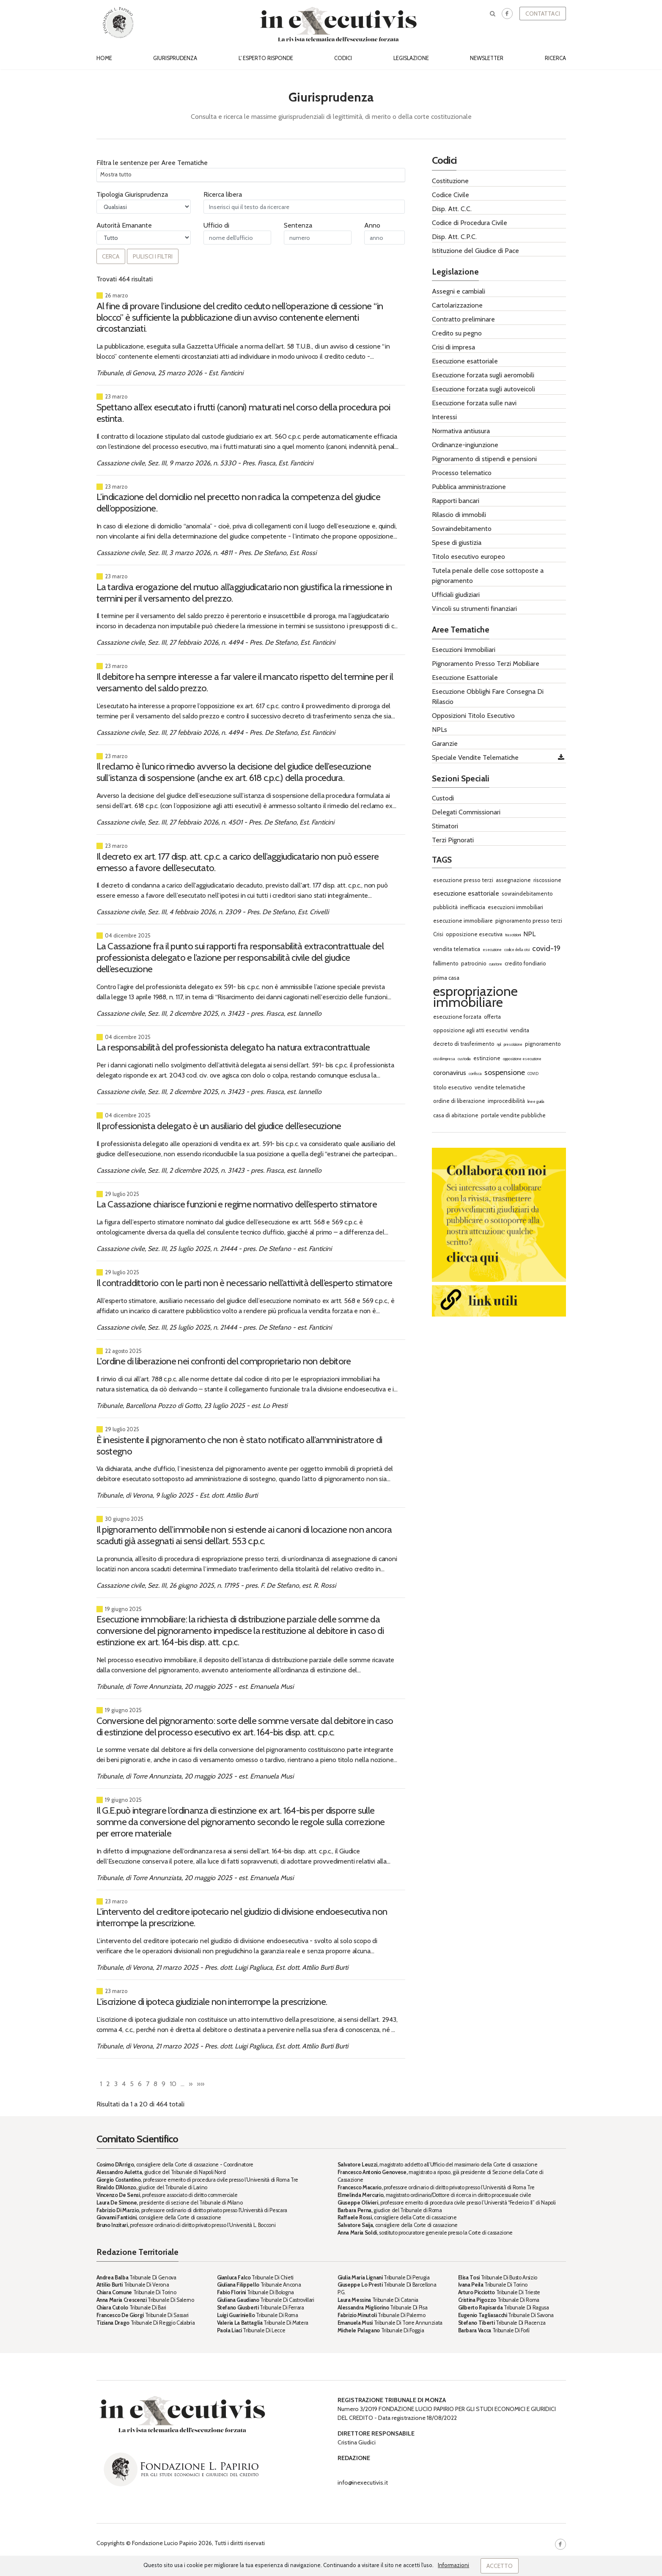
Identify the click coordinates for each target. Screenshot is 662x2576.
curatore (495, 964)
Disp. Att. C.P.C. (454, 237)
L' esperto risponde (266, 58)
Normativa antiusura (461, 431)
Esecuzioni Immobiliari (463, 650)
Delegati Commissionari (466, 812)
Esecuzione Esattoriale (465, 678)
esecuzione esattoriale (466, 893)
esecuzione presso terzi (463, 880)
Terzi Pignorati (453, 840)
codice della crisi (517, 949)
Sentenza (298, 225)
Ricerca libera (222, 194)
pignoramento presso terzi (528, 920)
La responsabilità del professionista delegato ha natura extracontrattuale (233, 1047)
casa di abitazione (455, 1115)
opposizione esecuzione (522, 1058)
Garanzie (445, 744)
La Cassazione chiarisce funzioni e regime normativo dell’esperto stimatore (236, 1204)
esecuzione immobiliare (463, 920)
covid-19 (546, 948)
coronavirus (449, 1073)
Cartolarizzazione (457, 305)
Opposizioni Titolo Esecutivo (473, 716)
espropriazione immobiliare (475, 996)
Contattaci (542, 13)
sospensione (504, 1072)
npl (499, 1044)
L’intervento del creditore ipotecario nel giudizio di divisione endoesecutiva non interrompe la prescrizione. (241, 1917)
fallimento (446, 963)
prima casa (446, 977)
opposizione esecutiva (474, 934)
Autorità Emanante (124, 225)
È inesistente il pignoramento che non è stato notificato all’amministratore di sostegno (239, 1445)
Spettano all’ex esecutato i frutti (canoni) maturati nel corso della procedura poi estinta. (243, 412)
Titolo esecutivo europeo (468, 557)
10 (173, 2084)
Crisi (438, 934)
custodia (464, 1058)
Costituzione (450, 181)
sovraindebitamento (527, 893)
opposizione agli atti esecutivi (470, 1030)
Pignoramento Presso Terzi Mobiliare (485, 664)
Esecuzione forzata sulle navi (474, 403)
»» (200, 2084)
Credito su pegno (457, 333)
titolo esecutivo (452, 1087)
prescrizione (513, 1044)
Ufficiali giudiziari (456, 595)
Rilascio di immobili (459, 515)
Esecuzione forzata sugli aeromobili (483, 375)
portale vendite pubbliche (513, 1115)
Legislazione (411, 58)
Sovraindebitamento (462, 529)
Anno (372, 225)
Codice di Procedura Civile (469, 223)
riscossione (547, 880)
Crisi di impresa (453, 347)
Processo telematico (462, 473)
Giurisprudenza (175, 58)
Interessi (444, 417)
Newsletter (486, 58)
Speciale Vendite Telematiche (475, 757)
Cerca (110, 256)
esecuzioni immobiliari (515, 907)
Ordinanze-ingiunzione (465, 445)
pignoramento (543, 1043)
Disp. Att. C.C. (452, 209)
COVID (532, 1073)
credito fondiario (525, 963)
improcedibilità (506, 1100)
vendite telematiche (500, 1087)
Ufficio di (216, 225)
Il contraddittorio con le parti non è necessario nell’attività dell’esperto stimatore (244, 1283)
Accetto (499, 2566)
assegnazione (513, 880)
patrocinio (473, 963)
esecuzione (492, 949)
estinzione (486, 1058)
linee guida (535, 1101)
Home (104, 58)
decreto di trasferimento (463, 1043)
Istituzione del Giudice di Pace (475, 251)
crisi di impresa (444, 1058)
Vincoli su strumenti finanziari (474, 609)
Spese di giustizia (456, 543)
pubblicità (445, 907)
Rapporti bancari (455, 501)
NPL (529, 934)
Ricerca (555, 58)
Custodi (443, 798)
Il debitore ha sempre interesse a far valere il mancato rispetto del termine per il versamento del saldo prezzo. (244, 682)
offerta (492, 1016)
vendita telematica (456, 949)
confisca (475, 1073)
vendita (519, 1030)
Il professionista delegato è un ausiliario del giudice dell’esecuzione (218, 1126)
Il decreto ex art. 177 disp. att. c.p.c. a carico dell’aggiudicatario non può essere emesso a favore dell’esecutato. (237, 862)
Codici (343, 58)
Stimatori (445, 826)
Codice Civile (450, 195)
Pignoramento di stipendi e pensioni (484, 459)
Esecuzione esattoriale (465, 361)
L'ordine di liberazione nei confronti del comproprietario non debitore (223, 1361)
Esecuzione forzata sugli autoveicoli (483, 389)
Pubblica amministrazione (469, 487)
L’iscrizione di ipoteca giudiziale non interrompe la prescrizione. (211, 2001)
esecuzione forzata (457, 1016)
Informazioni (453, 2565)
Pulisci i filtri (153, 256)
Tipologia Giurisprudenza (132, 194)
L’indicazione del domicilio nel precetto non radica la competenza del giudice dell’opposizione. (238, 502)
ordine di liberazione (459, 1100)
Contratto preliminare (463, 319)
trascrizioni (513, 934)
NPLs (439, 730)
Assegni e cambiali (458, 291)
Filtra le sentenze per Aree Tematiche (152, 163)
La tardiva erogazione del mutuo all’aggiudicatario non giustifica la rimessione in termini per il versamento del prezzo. (244, 592)
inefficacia (472, 907)
